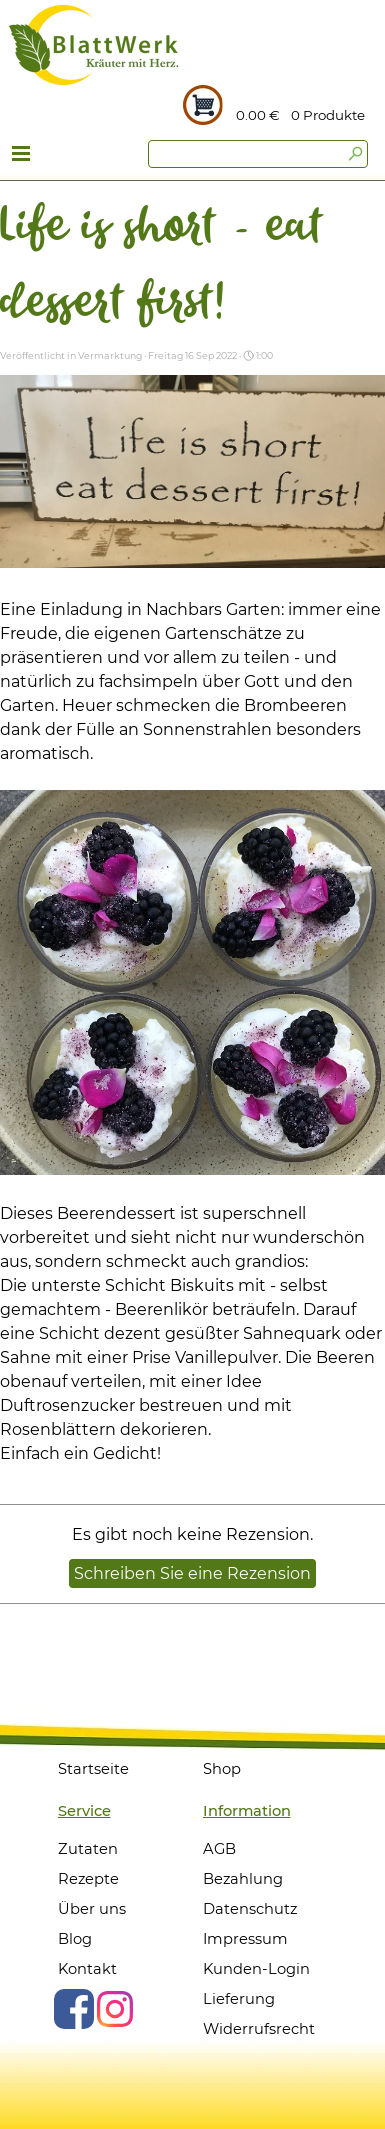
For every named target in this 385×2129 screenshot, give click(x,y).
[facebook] (74, 2009)
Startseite (93, 1769)
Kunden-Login (256, 1969)
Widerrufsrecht (259, 2029)
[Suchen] (258, 154)
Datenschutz (250, 1909)
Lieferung (239, 1999)
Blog (75, 1939)
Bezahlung (243, 1879)
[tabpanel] (335, 115)
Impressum (245, 1939)
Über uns (92, 1909)
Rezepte (88, 1879)
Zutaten (88, 1849)
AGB (219, 1849)
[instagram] (115, 2009)
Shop (222, 1769)
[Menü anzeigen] (21, 156)
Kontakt (87, 1969)
